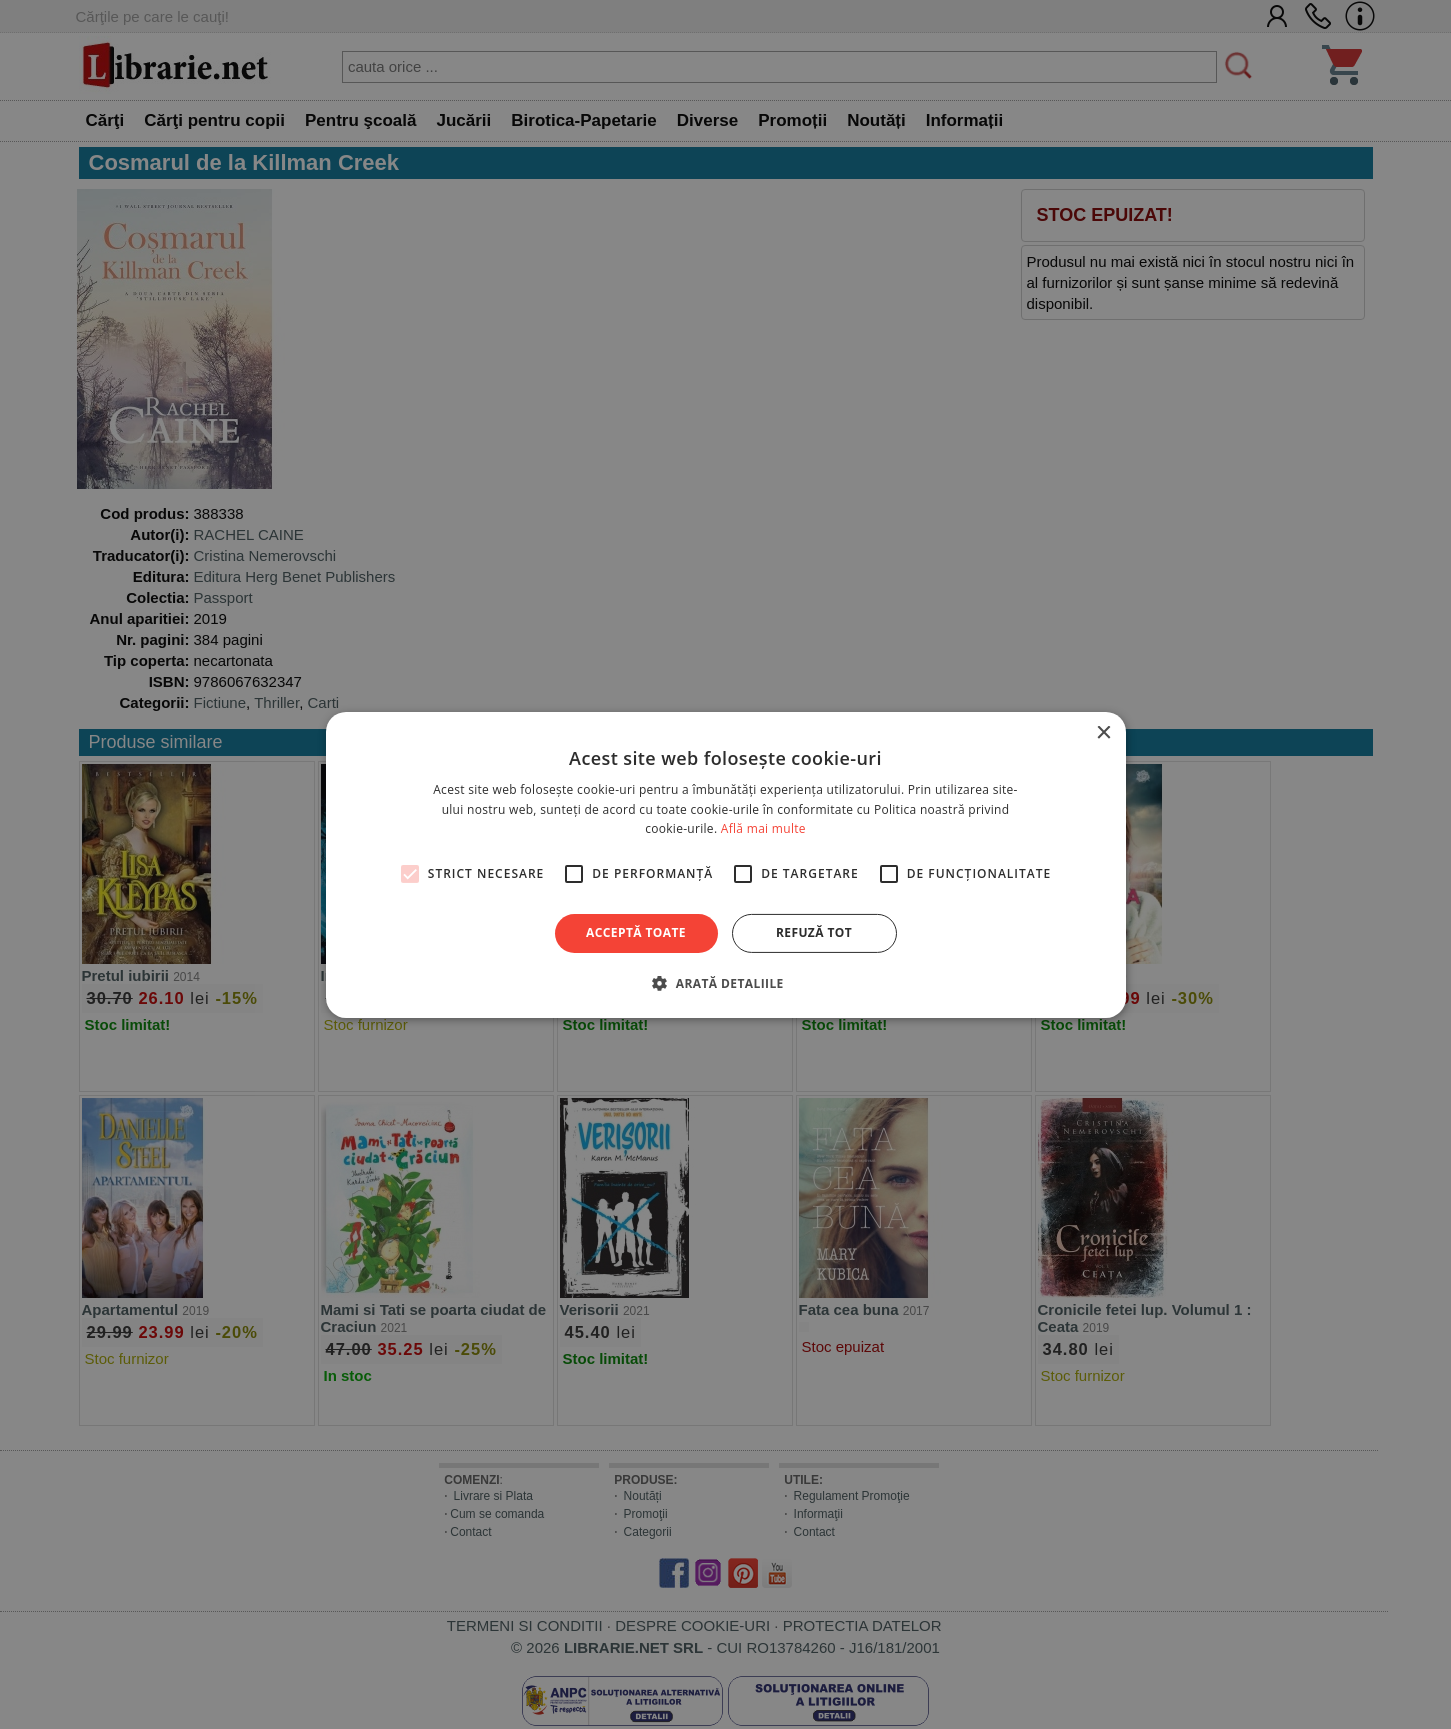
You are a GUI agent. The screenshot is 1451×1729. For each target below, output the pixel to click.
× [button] (1103, 732)
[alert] (725, 864)
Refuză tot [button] (814, 932)
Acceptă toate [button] (636, 932)
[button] (725, 983)
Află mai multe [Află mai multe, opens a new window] (763, 828)
